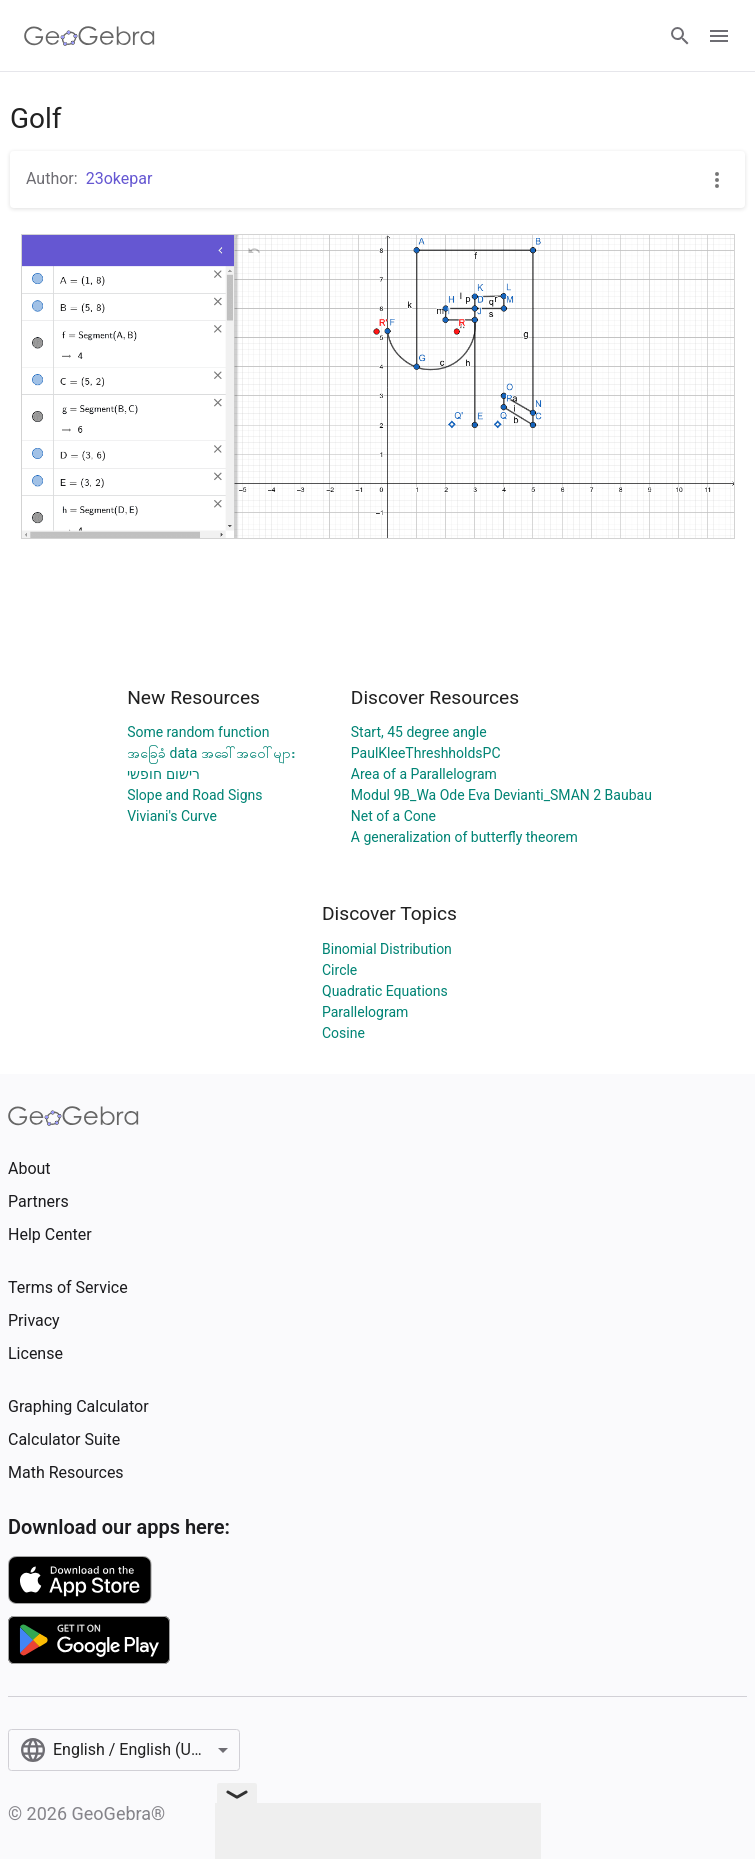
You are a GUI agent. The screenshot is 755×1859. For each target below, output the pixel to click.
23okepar (119, 178)
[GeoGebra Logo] (89, 36)
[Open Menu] (719, 36)
